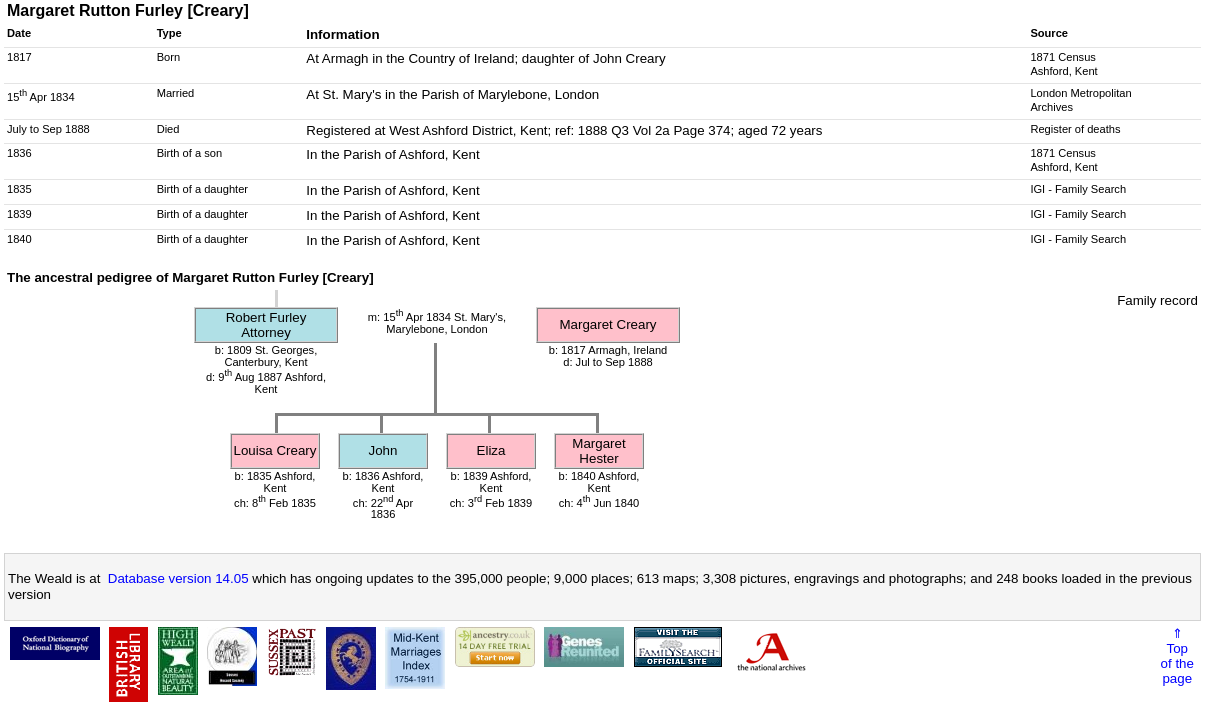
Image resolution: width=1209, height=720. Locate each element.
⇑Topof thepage (1177, 656)
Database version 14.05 (178, 578)
